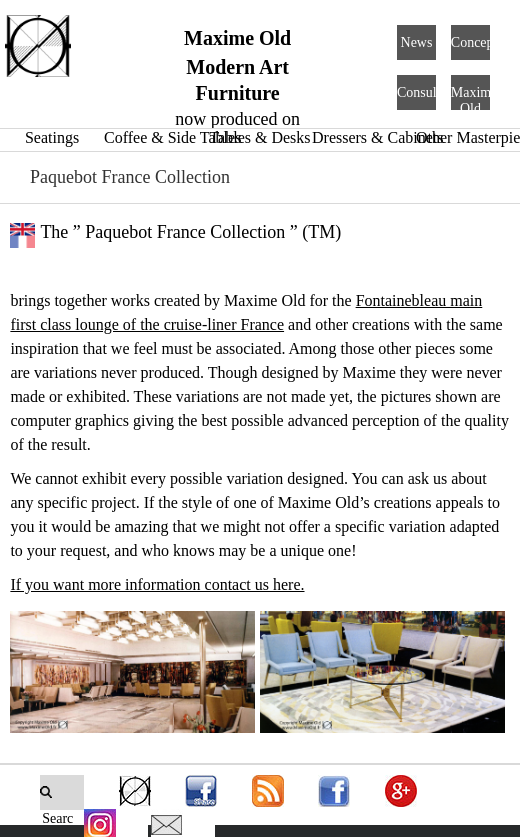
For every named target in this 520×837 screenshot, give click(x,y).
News (417, 42)
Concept (474, 42)
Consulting (427, 92)
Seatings (52, 137)
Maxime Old (474, 100)
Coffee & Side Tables (172, 137)
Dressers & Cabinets (378, 137)
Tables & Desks (259, 137)
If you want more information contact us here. (157, 584)
